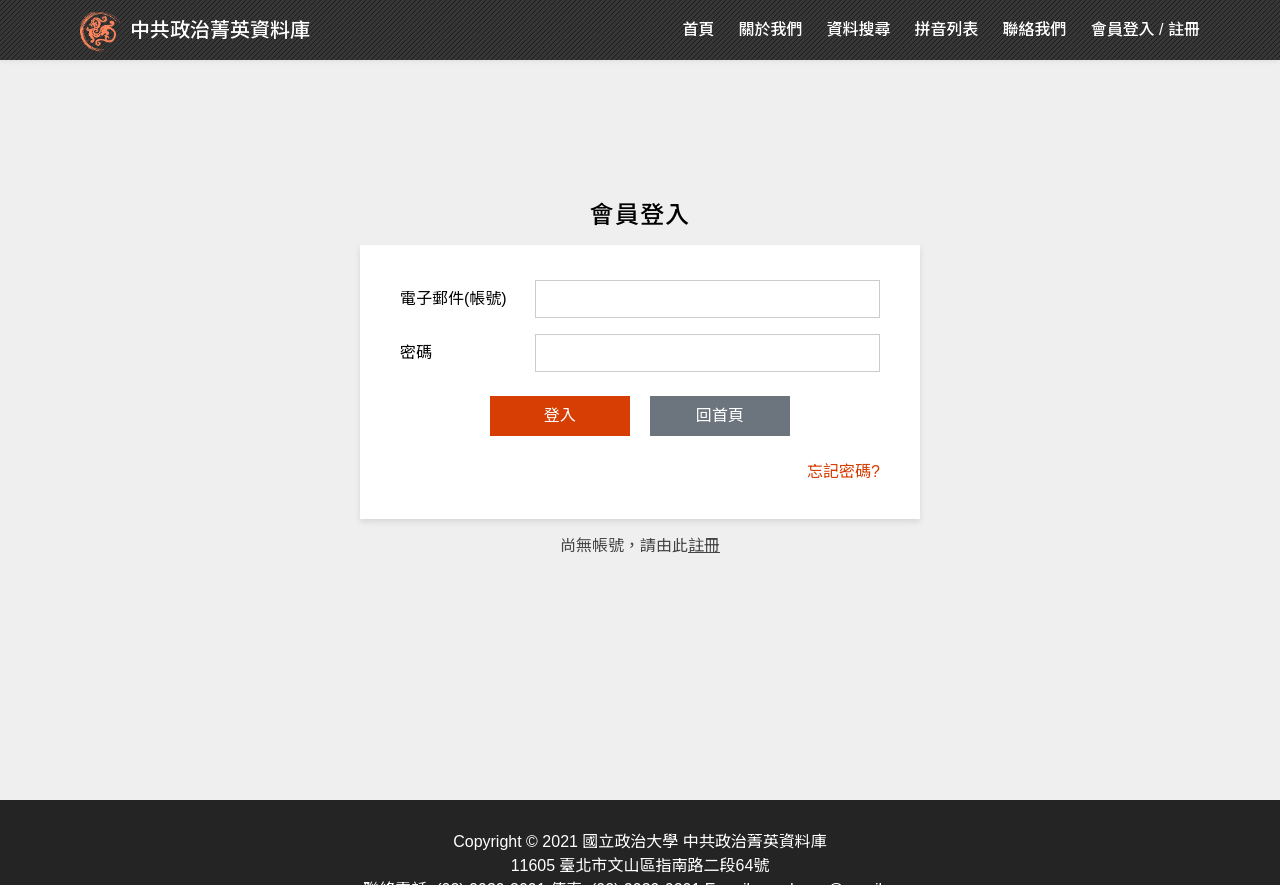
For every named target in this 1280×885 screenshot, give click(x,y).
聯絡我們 (1035, 29)
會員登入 (1123, 29)
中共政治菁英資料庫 (195, 32)
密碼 (416, 352)
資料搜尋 (859, 29)
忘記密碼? (843, 471)
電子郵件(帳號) (453, 298)
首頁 (699, 29)
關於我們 (771, 29)
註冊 (1184, 29)
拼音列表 (947, 29)
